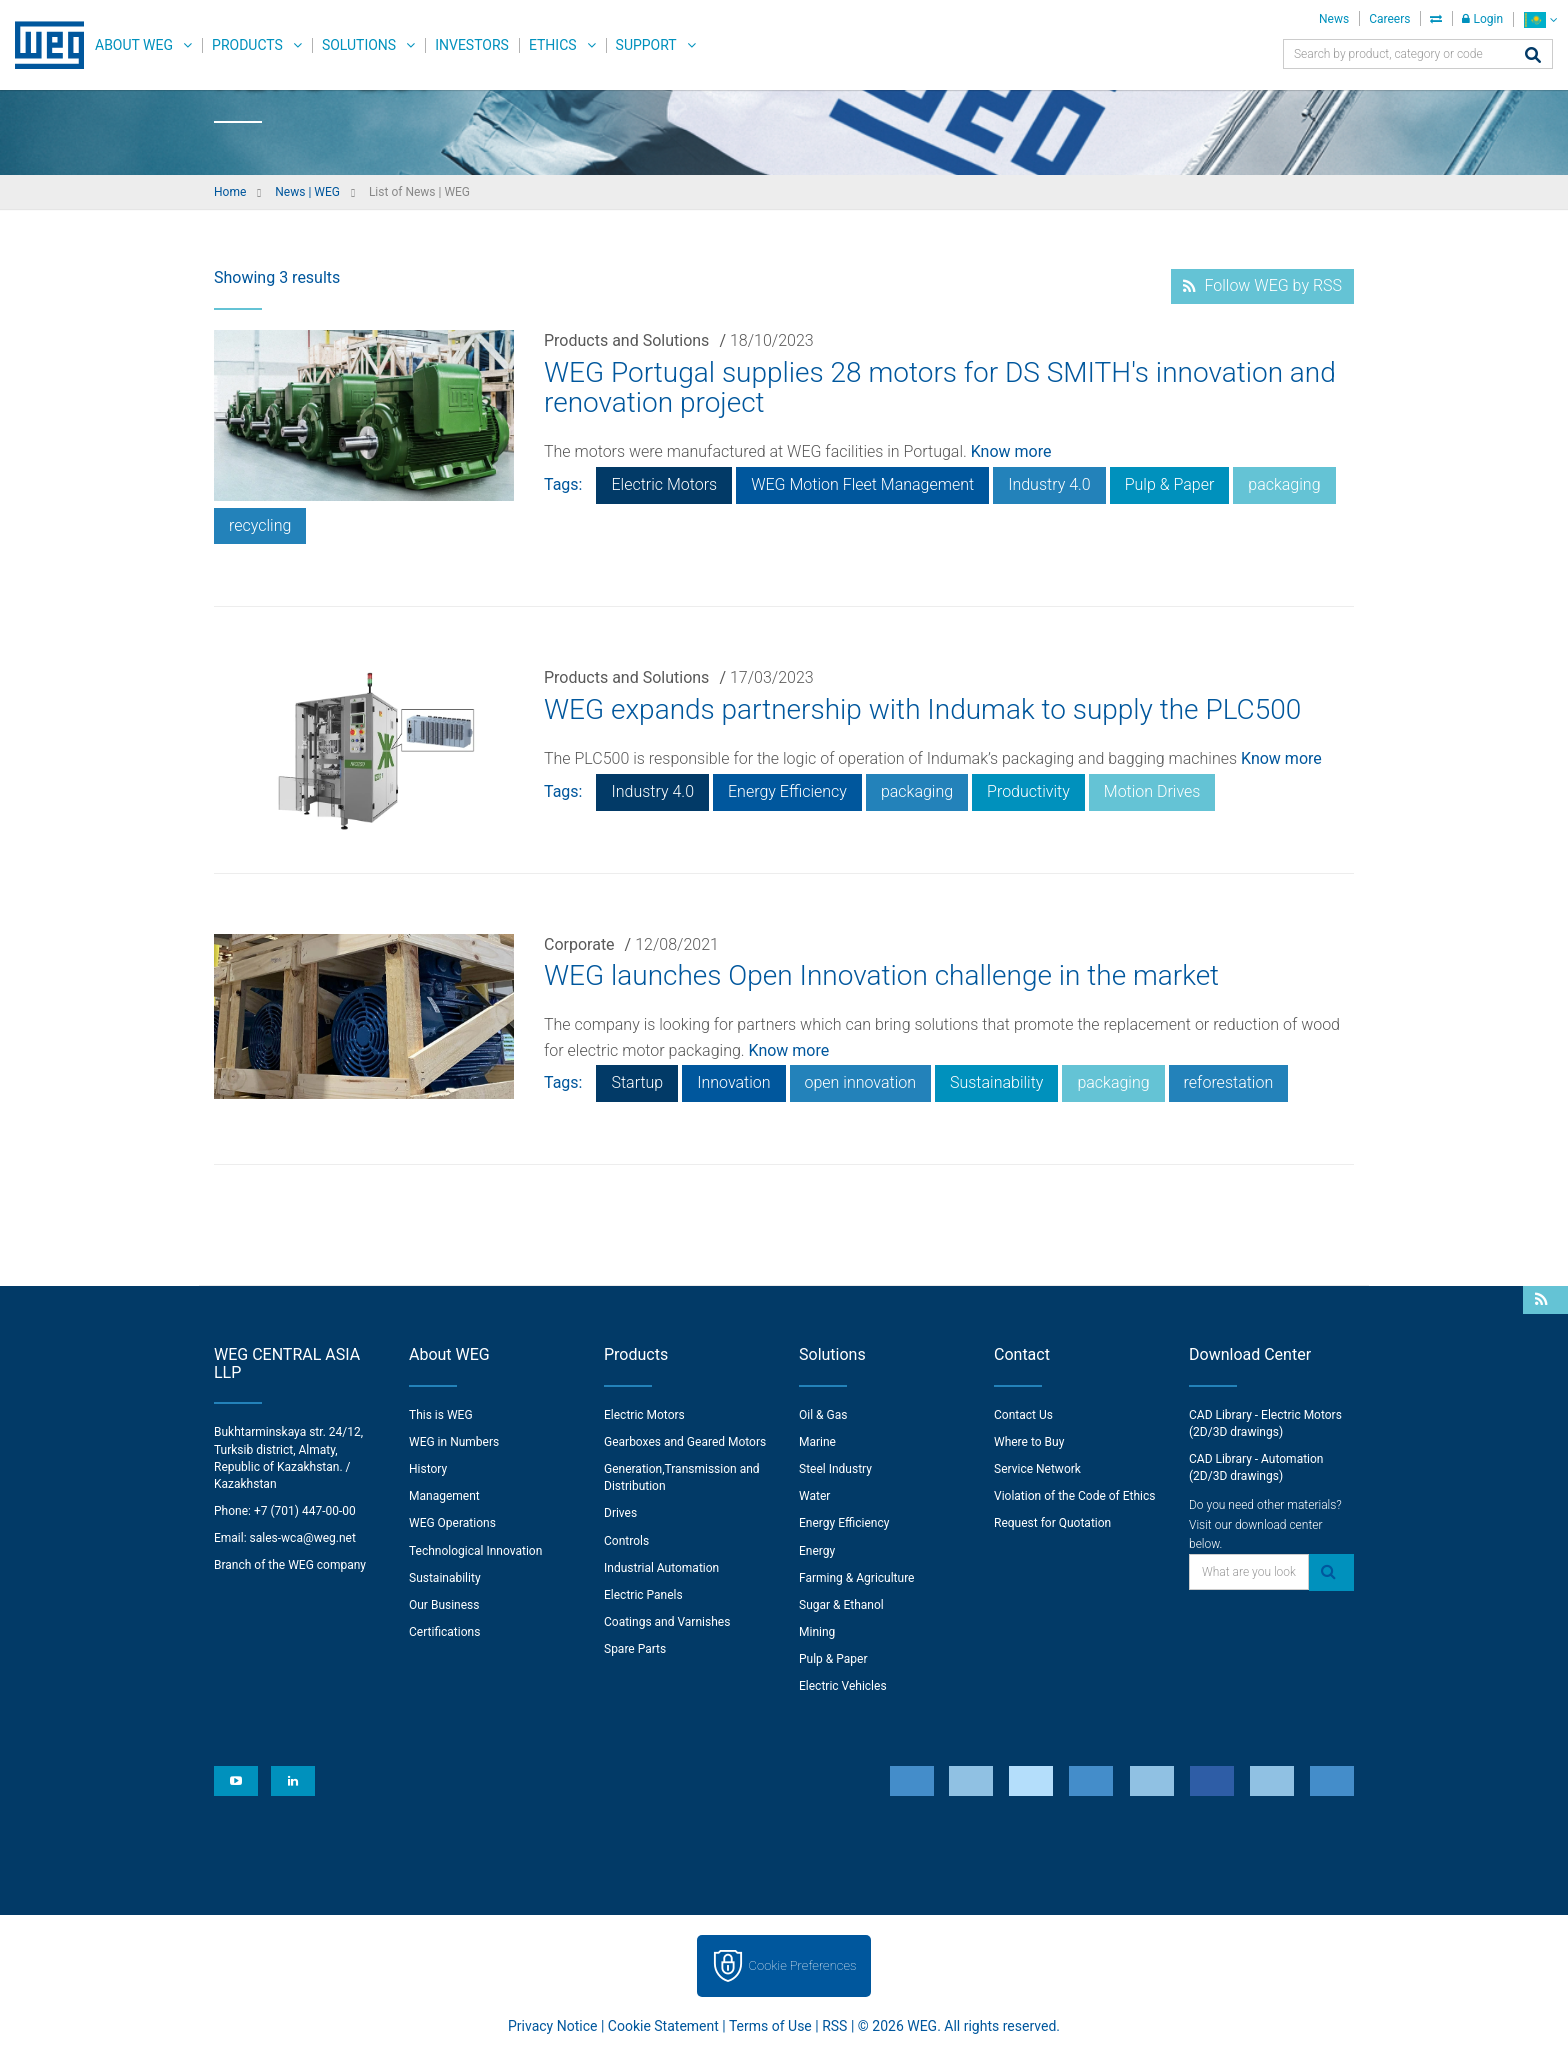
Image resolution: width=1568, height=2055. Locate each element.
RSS (834, 2026)
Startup (637, 1082)
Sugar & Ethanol (841, 1605)
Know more (1011, 451)
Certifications (444, 1632)
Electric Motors (664, 484)
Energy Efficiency (787, 791)
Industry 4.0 (1049, 484)
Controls (626, 1541)
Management (444, 1496)
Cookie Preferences (803, 1965)
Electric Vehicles (843, 1686)
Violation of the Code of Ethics (1075, 1496)
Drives (620, 1513)
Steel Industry (835, 1469)
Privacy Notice (552, 2026)
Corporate (579, 944)
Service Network (1037, 1469)
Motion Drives (1152, 791)
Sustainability (996, 1082)
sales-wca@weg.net (303, 1538)
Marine (817, 1442)
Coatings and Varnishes (667, 1622)
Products (247, 45)
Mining (817, 1632)
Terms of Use (770, 2026)
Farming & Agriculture (856, 1578)
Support (646, 45)
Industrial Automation (661, 1568)
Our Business (444, 1605)
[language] (1540, 19)
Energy (817, 1551)
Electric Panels (643, 1595)
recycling (260, 525)
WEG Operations (452, 1523)
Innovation (733, 1082)
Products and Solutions (626, 340)
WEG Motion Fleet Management (862, 484)
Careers (1389, 19)
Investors (472, 45)
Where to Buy (1029, 1442)
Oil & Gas (823, 1415)
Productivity (1028, 791)
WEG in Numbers (454, 1442)
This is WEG (441, 1415)
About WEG (134, 45)
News (1334, 19)
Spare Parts (635, 1649)
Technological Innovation (475, 1551)
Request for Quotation (1052, 1523)
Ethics (553, 45)
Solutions (359, 45)
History (428, 1469)
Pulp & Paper (1170, 484)
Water (814, 1496)
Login (1482, 19)
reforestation (1229, 1082)
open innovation (860, 1082)
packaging (1284, 484)
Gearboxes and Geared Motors (685, 1442)
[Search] (1533, 56)
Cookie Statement (663, 2026)
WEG (42, 45)
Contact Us (1023, 1415)
